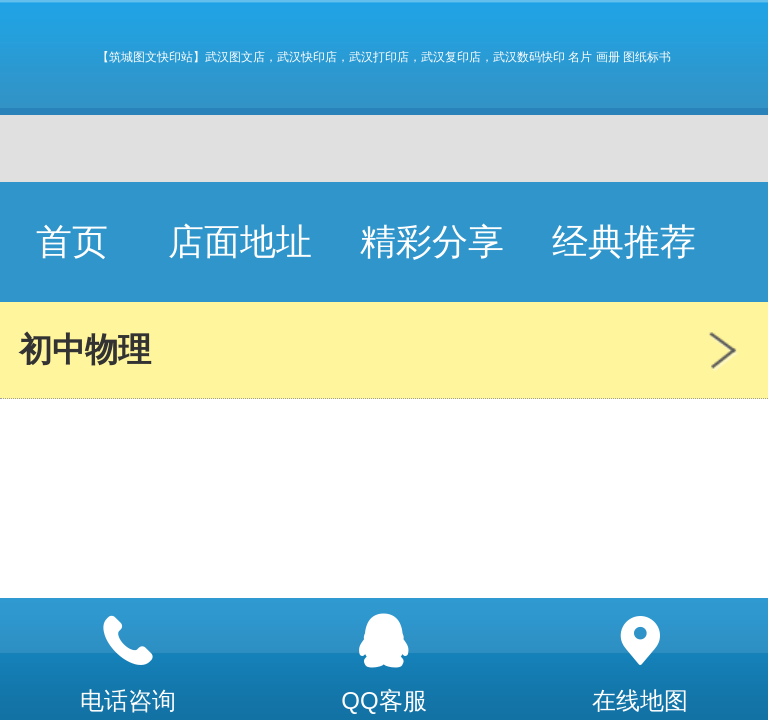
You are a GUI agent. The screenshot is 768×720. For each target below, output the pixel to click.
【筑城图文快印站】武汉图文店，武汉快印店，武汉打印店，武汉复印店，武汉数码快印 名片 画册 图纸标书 (384, 57)
